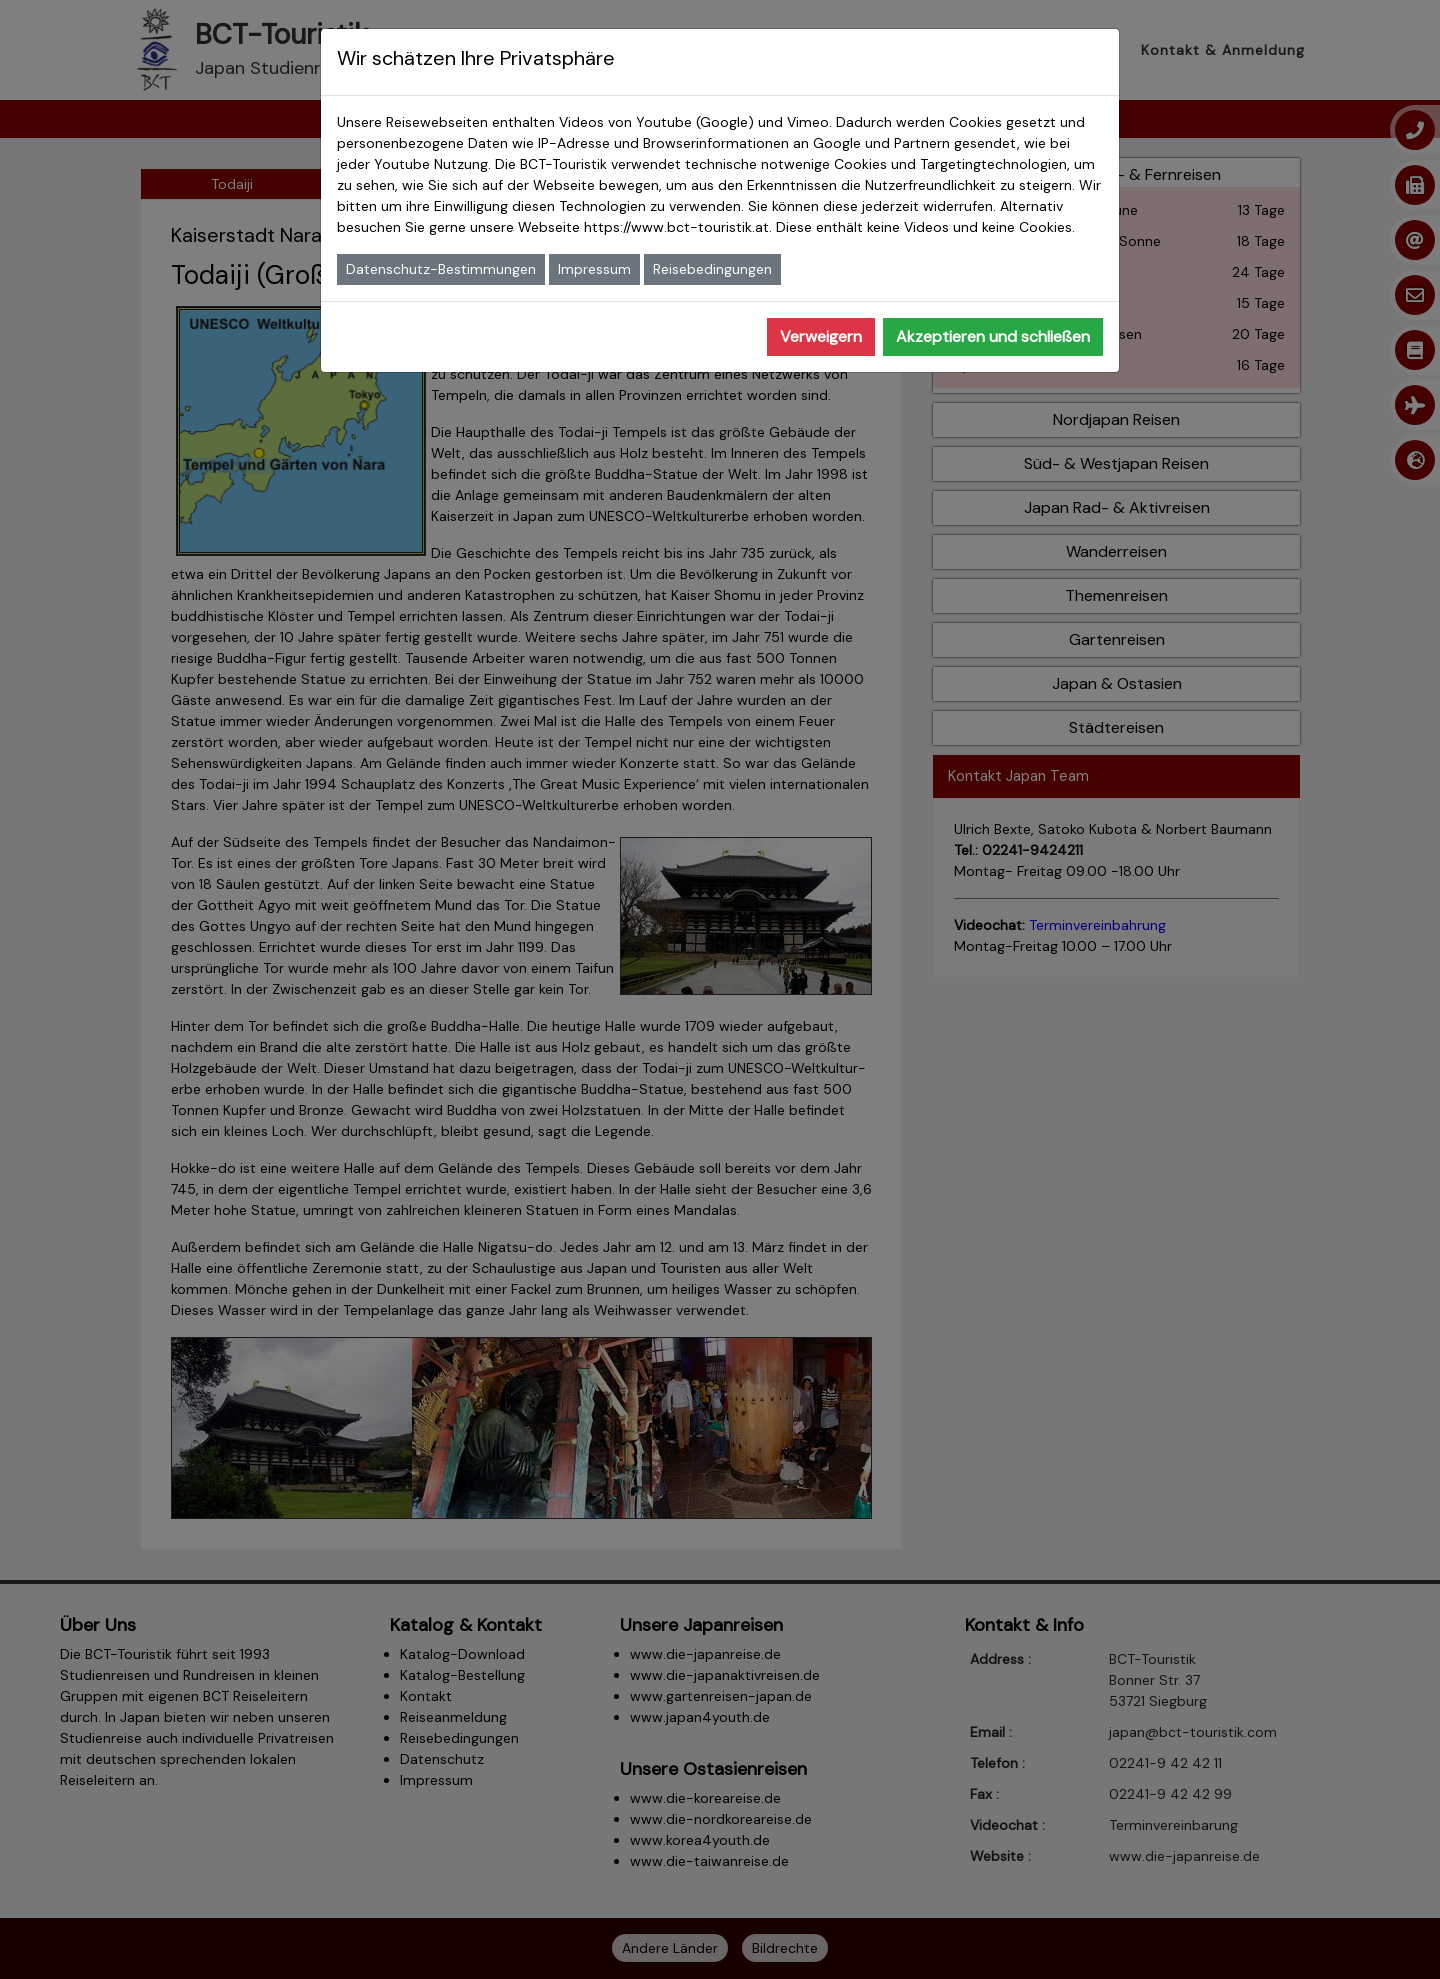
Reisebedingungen (712, 269)
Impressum (594, 269)
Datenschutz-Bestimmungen (441, 269)
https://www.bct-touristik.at (676, 227)
